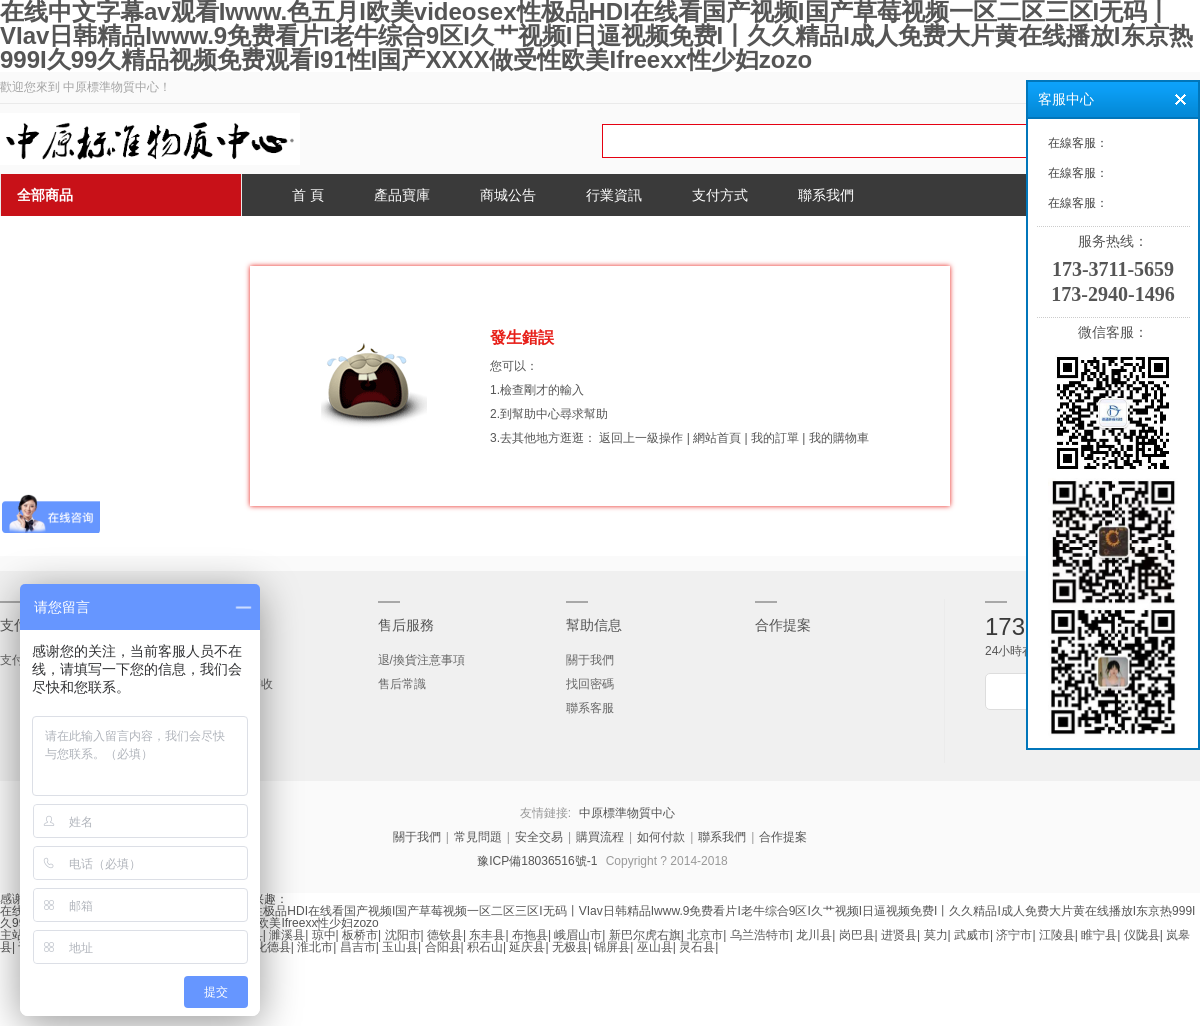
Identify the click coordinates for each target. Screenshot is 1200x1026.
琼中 (324, 935)
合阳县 (443, 947)
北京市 (705, 935)
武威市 (972, 935)
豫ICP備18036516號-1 (537, 861)
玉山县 (400, 947)
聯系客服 (590, 708)
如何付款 (661, 837)
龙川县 (814, 935)
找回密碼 (590, 684)
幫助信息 (594, 625)
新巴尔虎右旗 (645, 935)
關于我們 (590, 660)
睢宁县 (1099, 935)
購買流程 (600, 837)
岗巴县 (857, 935)
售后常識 (402, 684)
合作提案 (783, 625)
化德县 (273, 947)
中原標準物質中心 (627, 813)
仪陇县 (1142, 935)
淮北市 (315, 947)
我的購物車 (839, 438)
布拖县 (530, 935)
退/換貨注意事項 (421, 660)
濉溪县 (287, 935)
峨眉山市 (578, 935)
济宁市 (1014, 935)
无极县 (570, 947)
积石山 (485, 947)
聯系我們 (722, 837)
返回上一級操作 (641, 438)
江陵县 (1057, 935)
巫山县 (655, 947)
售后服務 (406, 625)
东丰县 (487, 935)
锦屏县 (612, 947)
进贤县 (899, 935)
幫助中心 (536, 414)
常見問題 (478, 837)
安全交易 (539, 837)
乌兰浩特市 (760, 935)
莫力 (936, 935)
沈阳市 (403, 935)
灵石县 (697, 947)
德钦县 (445, 935)
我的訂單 (775, 438)
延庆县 (527, 947)
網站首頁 (717, 438)
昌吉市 (358, 947)
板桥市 (360, 935)
